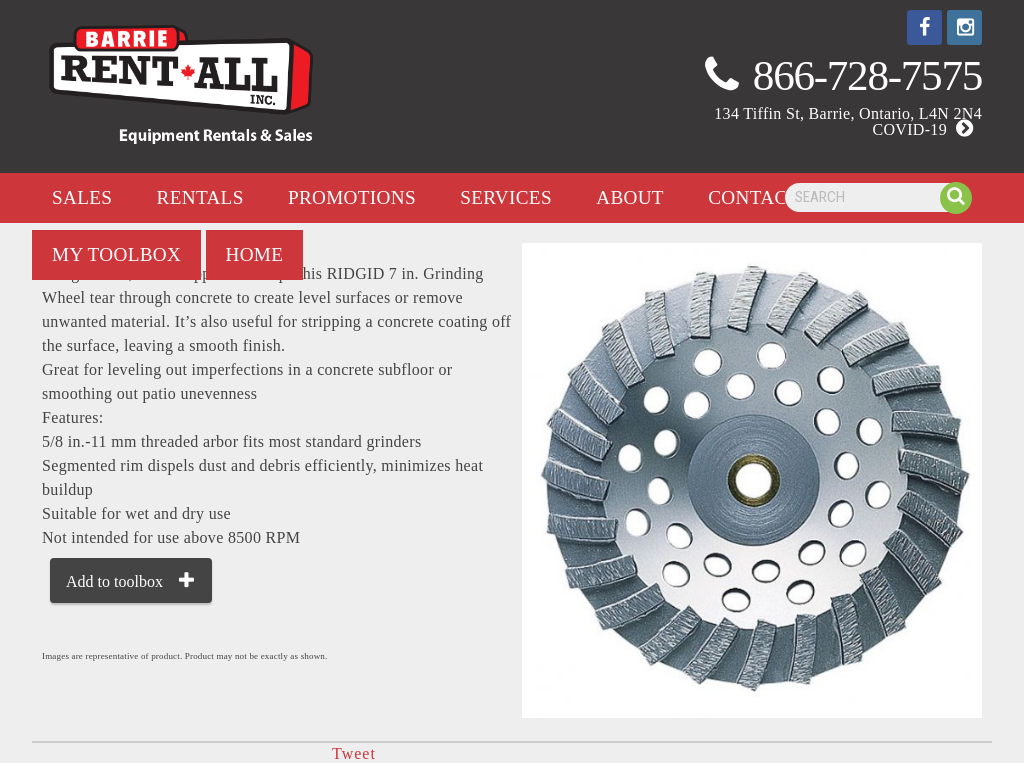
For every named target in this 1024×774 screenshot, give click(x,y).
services (506, 197)
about (630, 197)
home (255, 254)
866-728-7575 (867, 75)
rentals (200, 197)
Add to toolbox (114, 581)
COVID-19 (927, 129)
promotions (352, 197)
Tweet (354, 753)
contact (753, 197)
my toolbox (116, 254)
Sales (82, 197)
